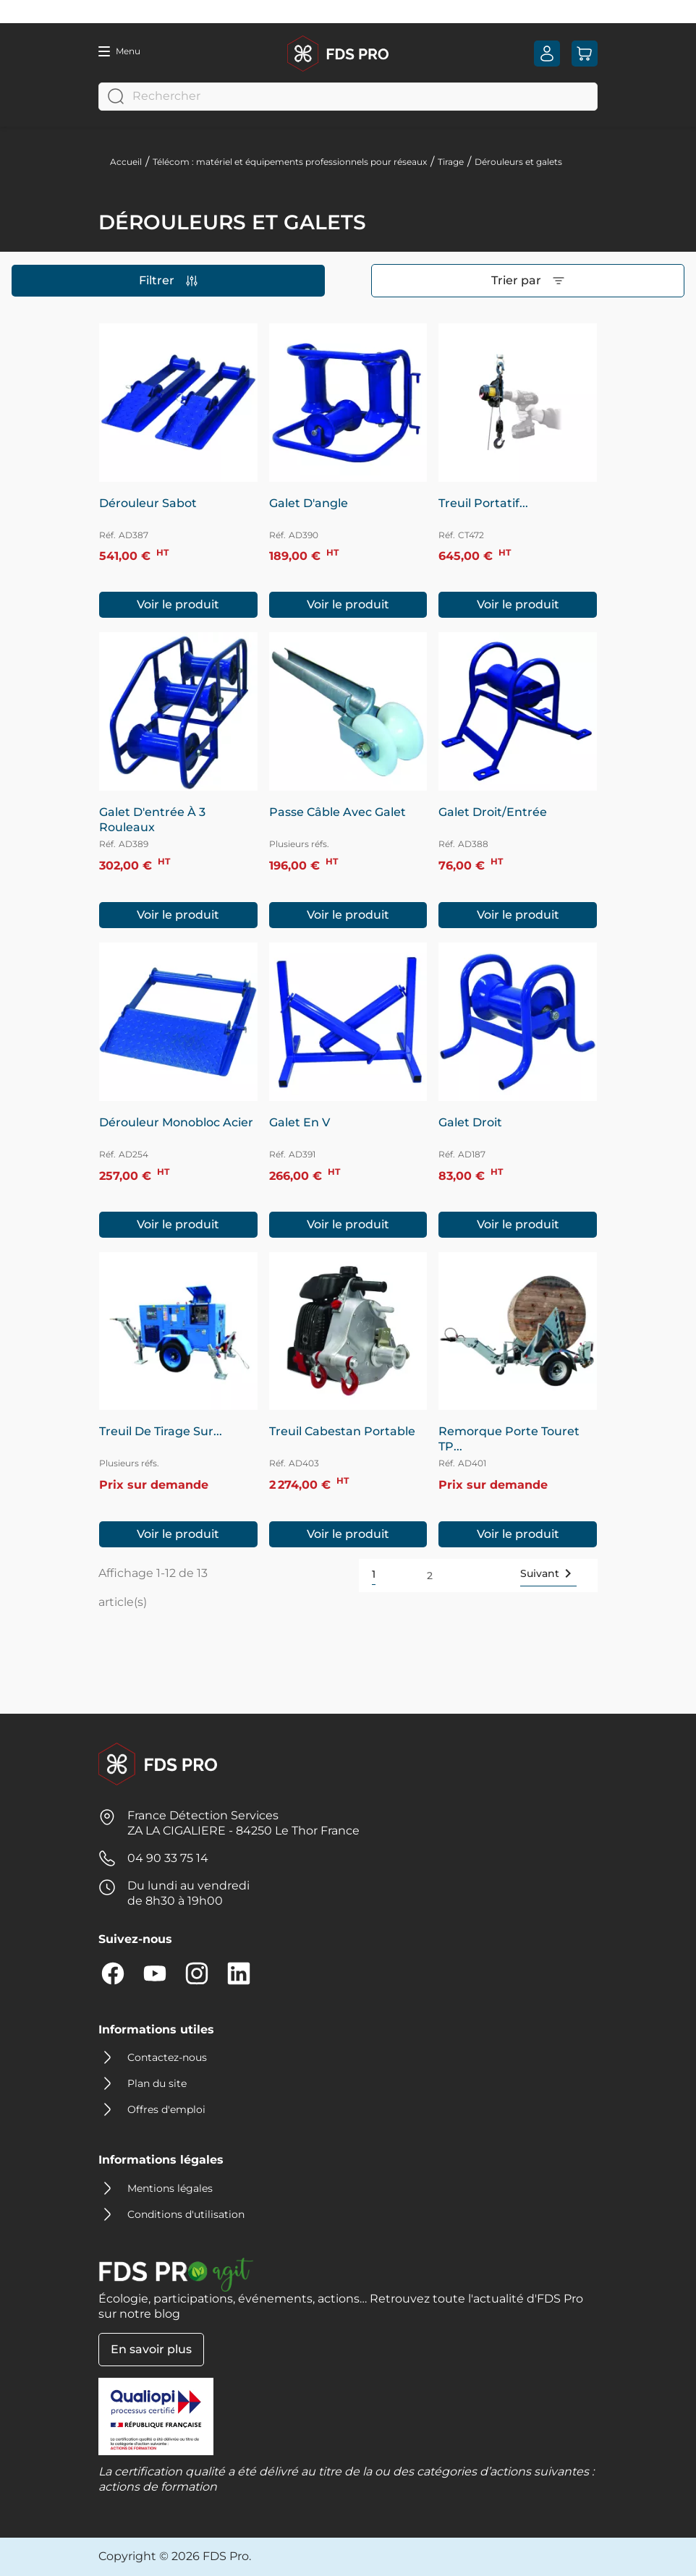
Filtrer (168, 280)
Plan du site (157, 2083)
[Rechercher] (348, 96)
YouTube (154, 1973)
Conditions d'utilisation (186, 2214)
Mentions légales (170, 2188)
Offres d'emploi (166, 2109)
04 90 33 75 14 (167, 1858)
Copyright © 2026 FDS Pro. (174, 2556)
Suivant (548, 1573)
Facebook (112, 1973)
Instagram (196, 1973)
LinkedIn (238, 1973)
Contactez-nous (167, 2057)
